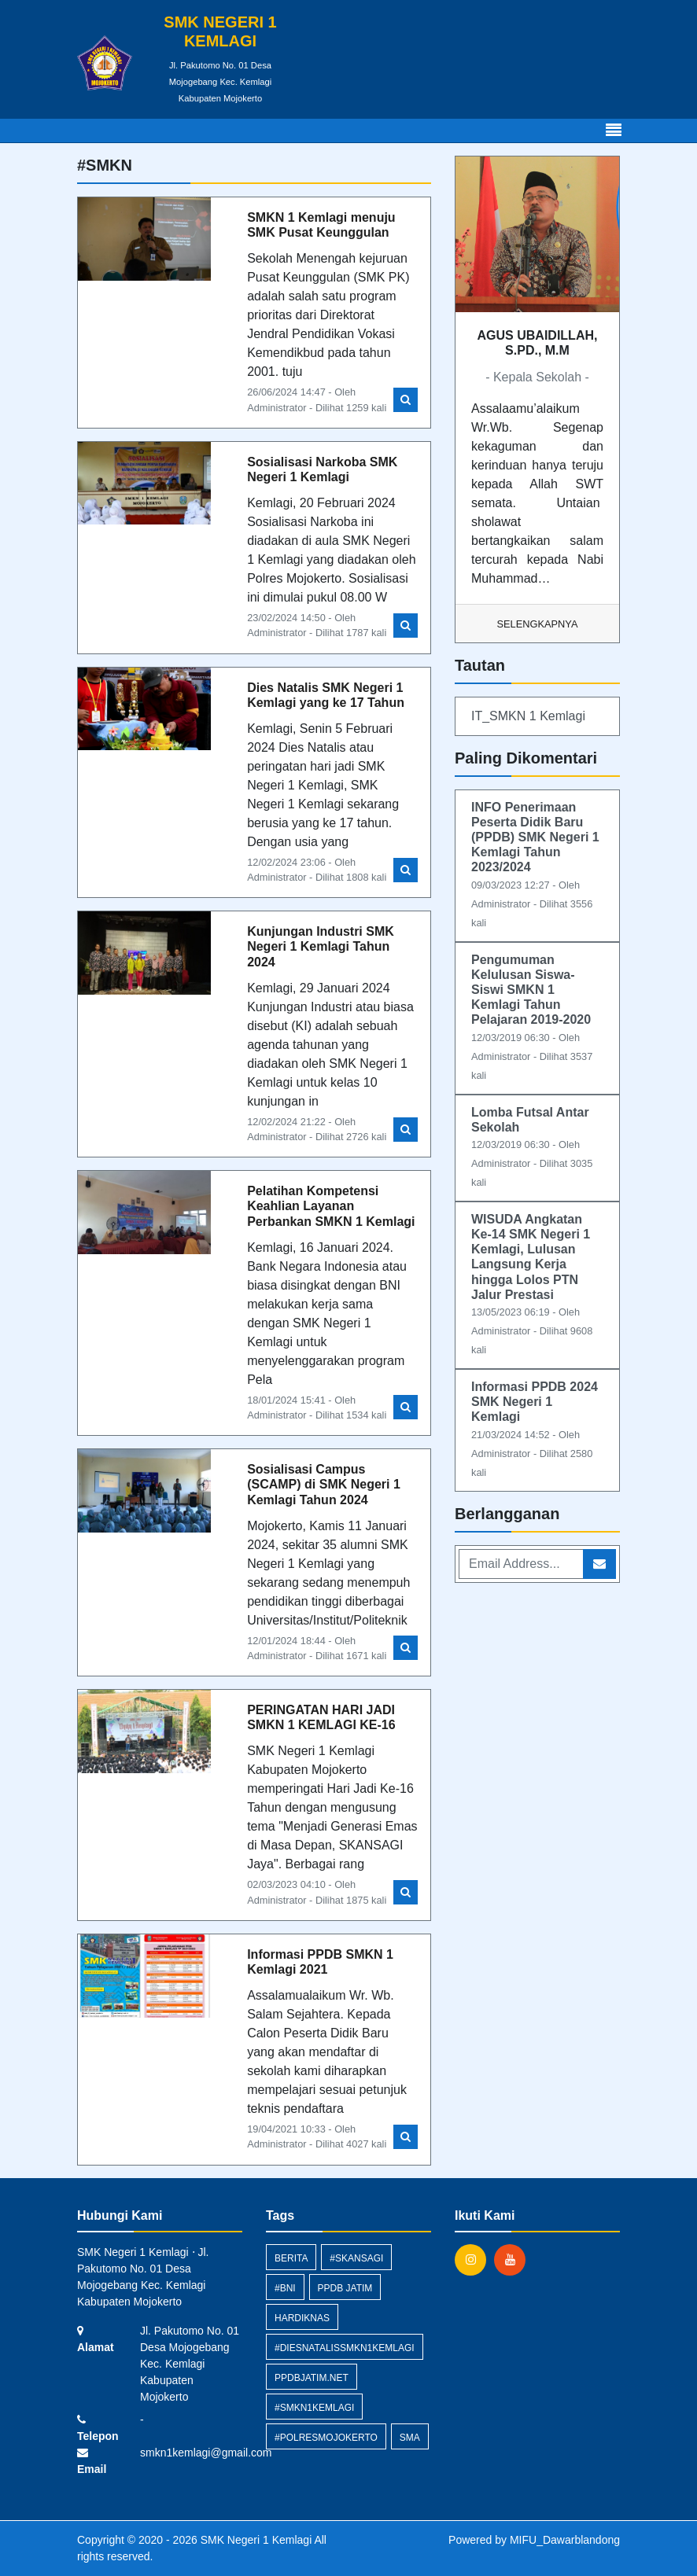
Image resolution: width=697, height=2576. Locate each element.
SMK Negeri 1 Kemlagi (254, 2540)
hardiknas (302, 2318)
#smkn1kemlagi (314, 2407)
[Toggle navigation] (614, 130)
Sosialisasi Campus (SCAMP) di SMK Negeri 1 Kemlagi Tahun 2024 (323, 1484)
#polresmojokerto (326, 2437)
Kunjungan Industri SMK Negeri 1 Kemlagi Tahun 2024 (320, 946)
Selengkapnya (537, 624)
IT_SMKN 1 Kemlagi (528, 716)
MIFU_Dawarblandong (565, 2540)
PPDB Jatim (345, 2288)
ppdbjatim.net (311, 2377)
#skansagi (356, 2258)
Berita (291, 2258)
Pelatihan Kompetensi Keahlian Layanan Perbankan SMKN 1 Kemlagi (331, 1205)
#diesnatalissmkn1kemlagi (345, 2347)
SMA (410, 2437)
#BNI (285, 2288)
